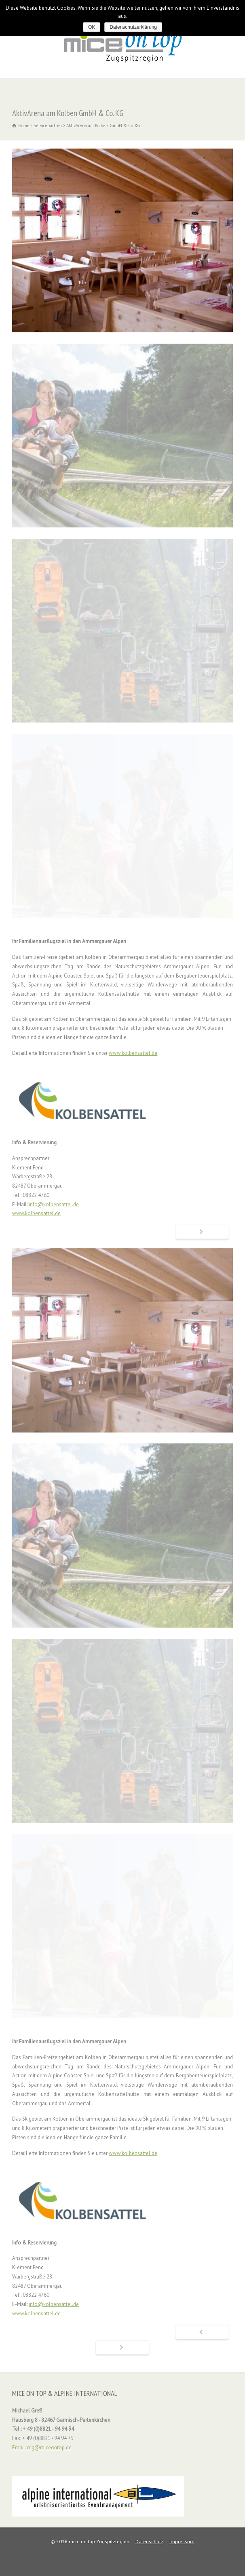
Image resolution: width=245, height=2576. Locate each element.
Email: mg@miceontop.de (42, 2447)
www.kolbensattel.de (133, 1053)
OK (91, 27)
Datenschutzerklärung (133, 27)
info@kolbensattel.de (54, 1204)
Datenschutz (149, 2541)
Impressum (181, 2541)
